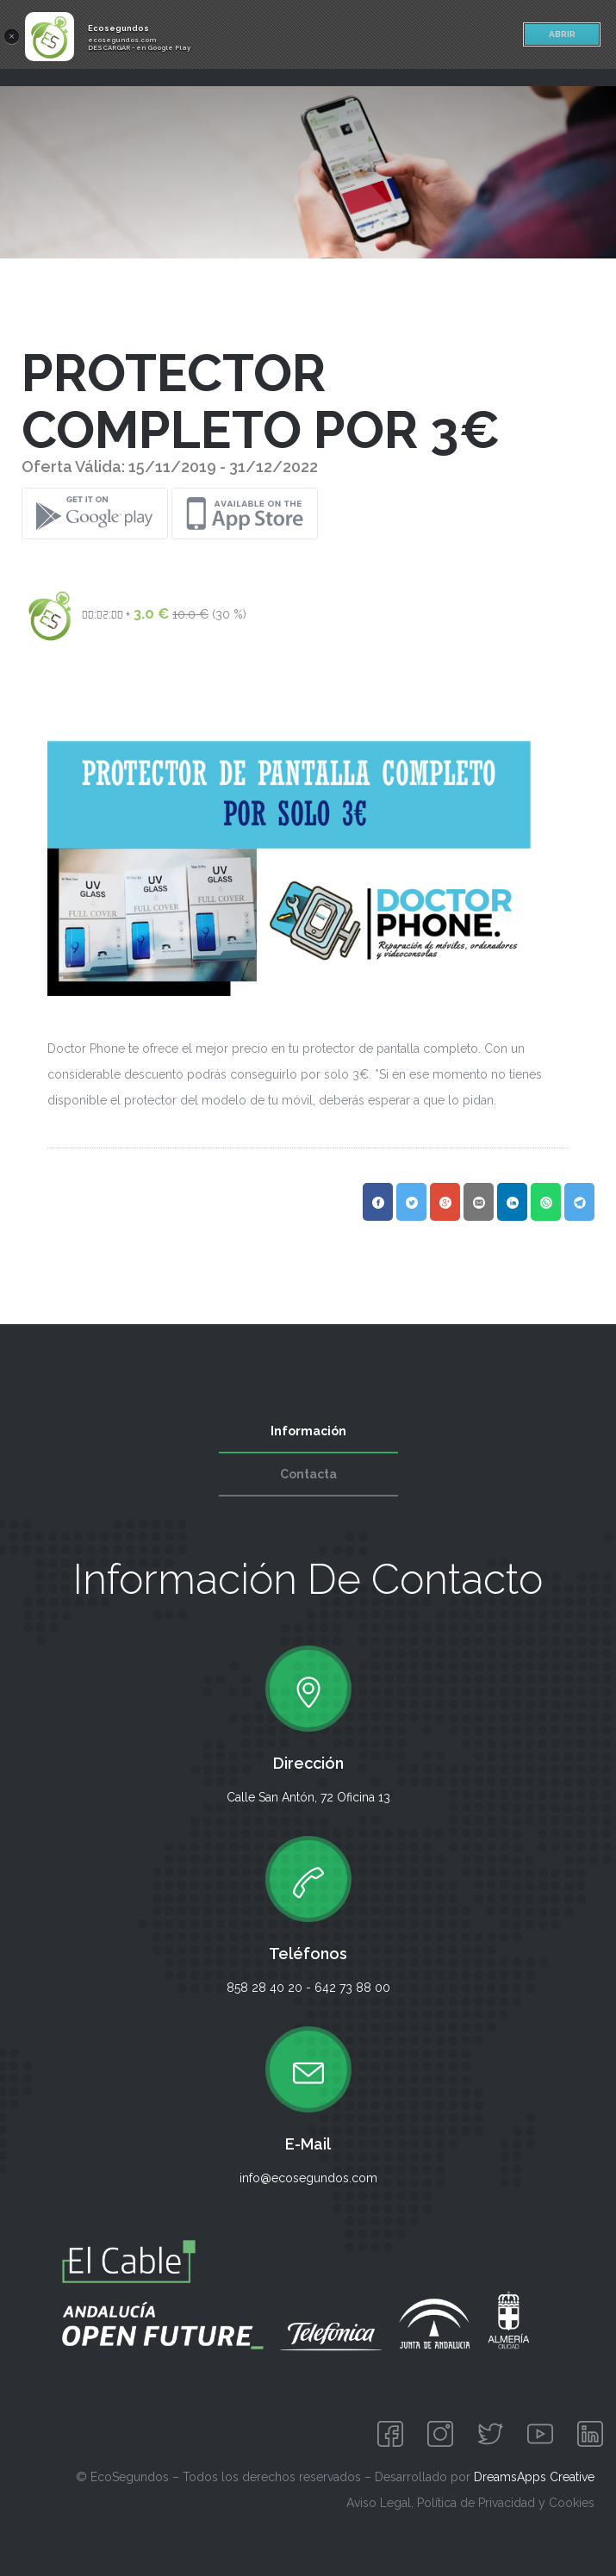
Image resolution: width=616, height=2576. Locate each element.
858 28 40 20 (264, 1987)
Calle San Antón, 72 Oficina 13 (308, 1797)
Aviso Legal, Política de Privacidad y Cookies (470, 2503)
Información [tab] (308, 1431)
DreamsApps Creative (534, 2477)
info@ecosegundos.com (308, 2178)
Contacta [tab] (308, 1474)
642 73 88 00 (352, 1987)
